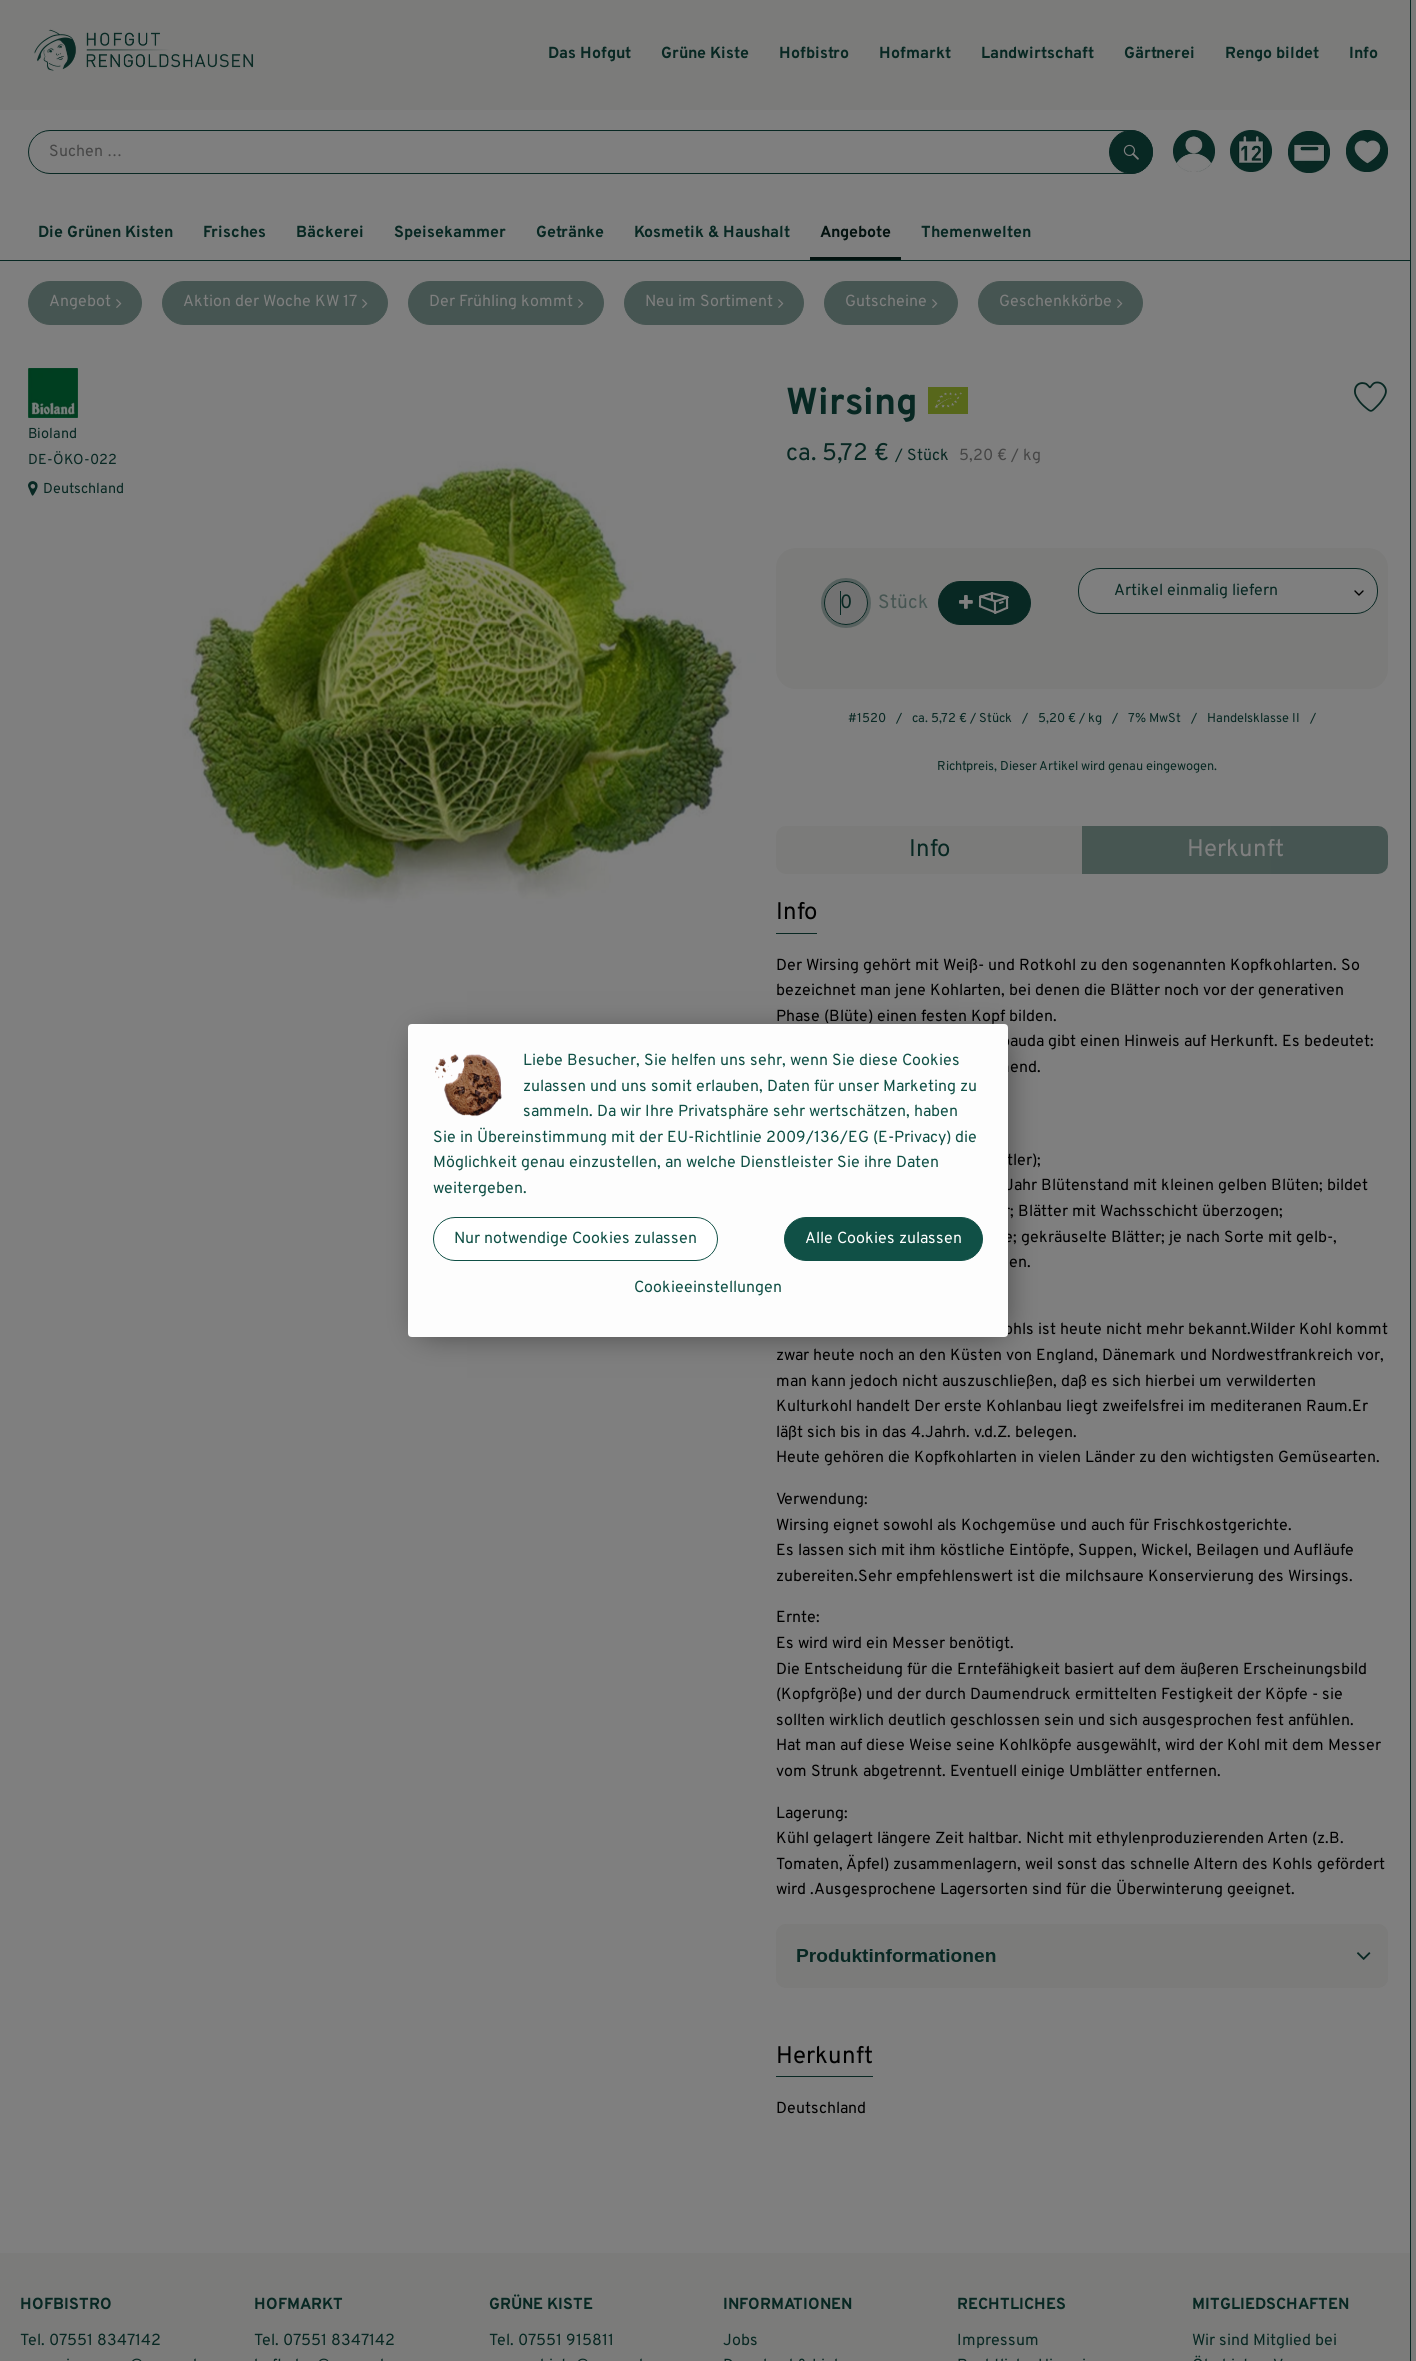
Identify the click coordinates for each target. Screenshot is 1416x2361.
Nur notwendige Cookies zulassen (575, 1239)
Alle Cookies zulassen (883, 1239)
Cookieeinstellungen (708, 1288)
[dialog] (708, 1180)
